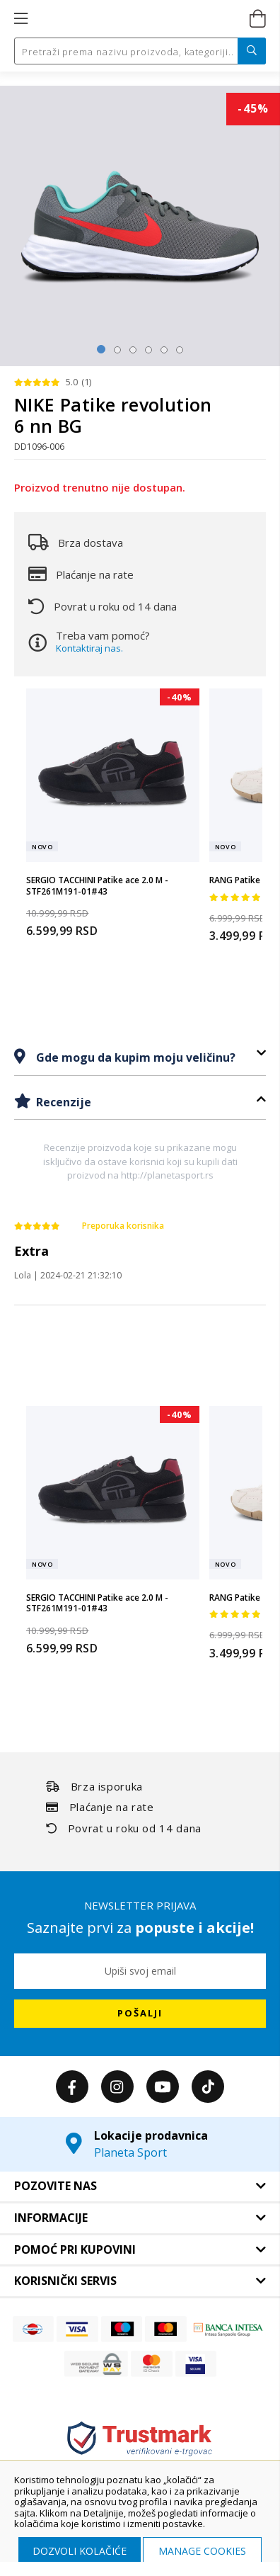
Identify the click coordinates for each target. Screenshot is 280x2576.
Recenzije (62, 1102)
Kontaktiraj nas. (89, 648)
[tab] (140, 1057)
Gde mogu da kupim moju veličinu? (134, 1057)
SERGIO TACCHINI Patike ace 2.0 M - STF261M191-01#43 (97, 886)
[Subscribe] (140, 2013)
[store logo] (139, 19)
